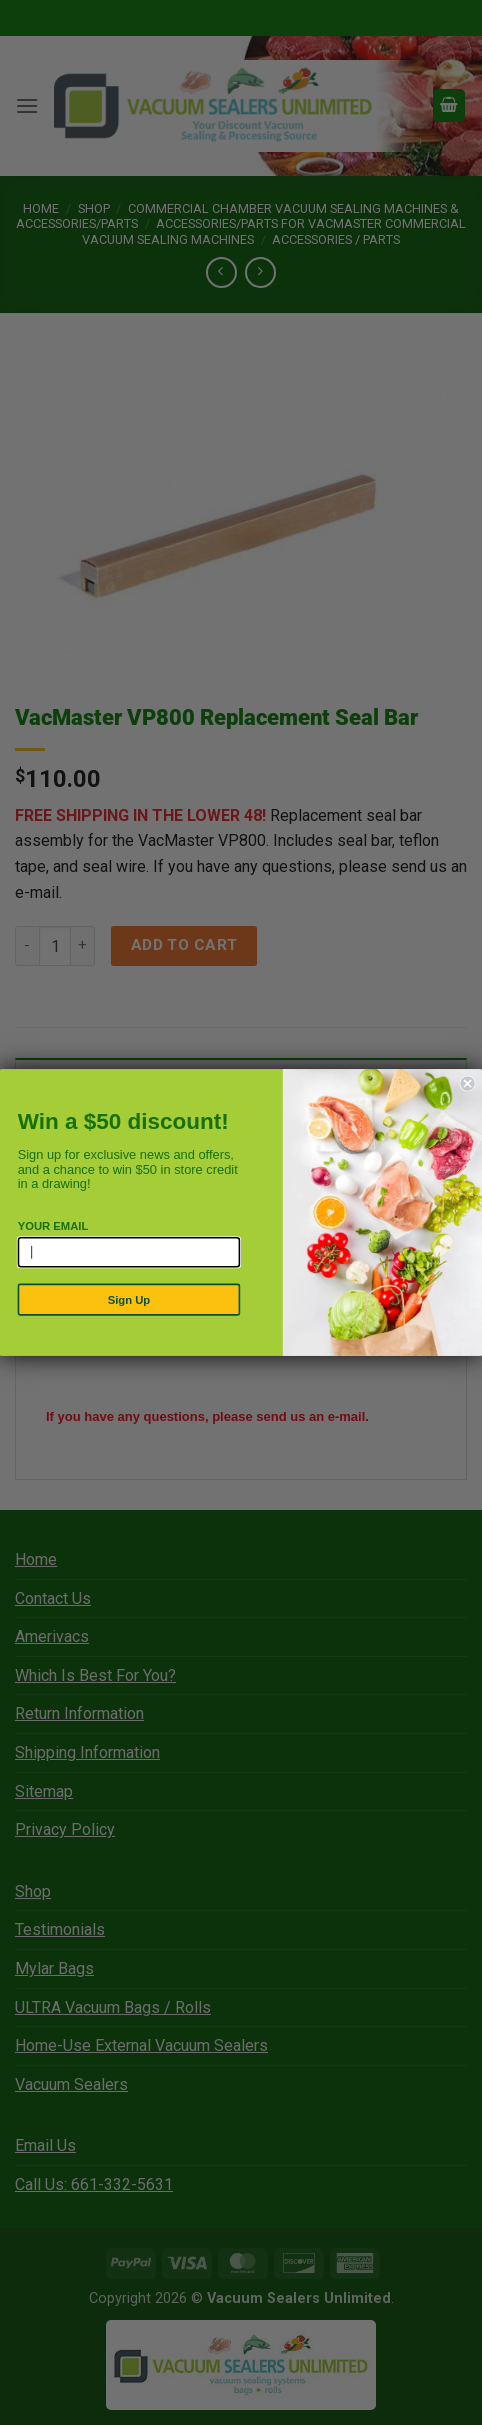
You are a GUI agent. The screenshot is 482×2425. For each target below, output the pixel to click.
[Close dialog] (468, 1084)
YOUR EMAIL (53, 1225)
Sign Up (129, 1299)
